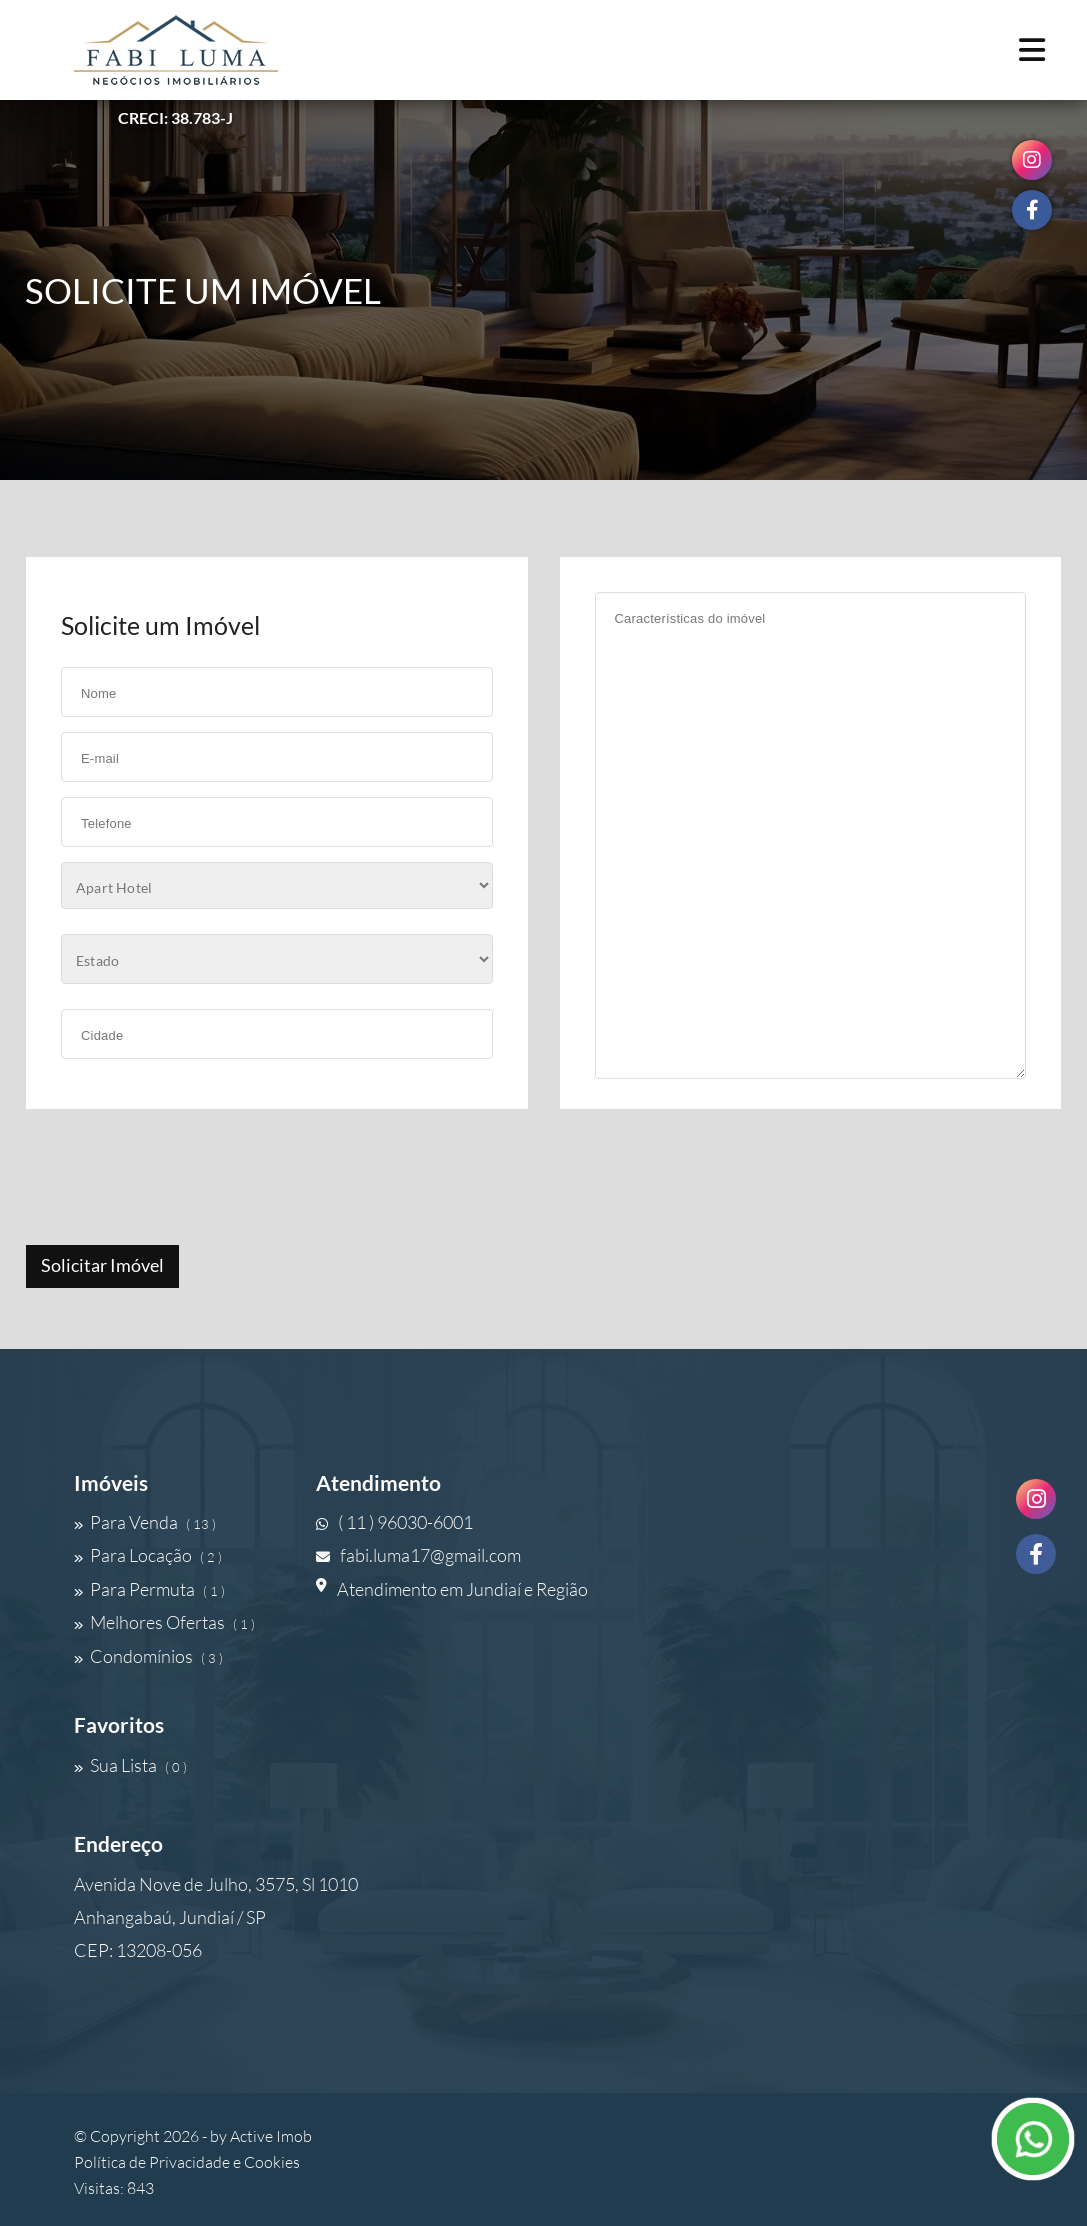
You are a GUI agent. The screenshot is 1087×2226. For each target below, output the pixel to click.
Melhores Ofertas (164, 1622)
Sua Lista (130, 1765)
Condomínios (148, 1656)
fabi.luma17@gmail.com (418, 1555)
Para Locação (148, 1555)
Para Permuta (149, 1589)
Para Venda (145, 1522)
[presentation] (177, 1179)
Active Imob (271, 2136)
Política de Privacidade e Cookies (187, 2162)
